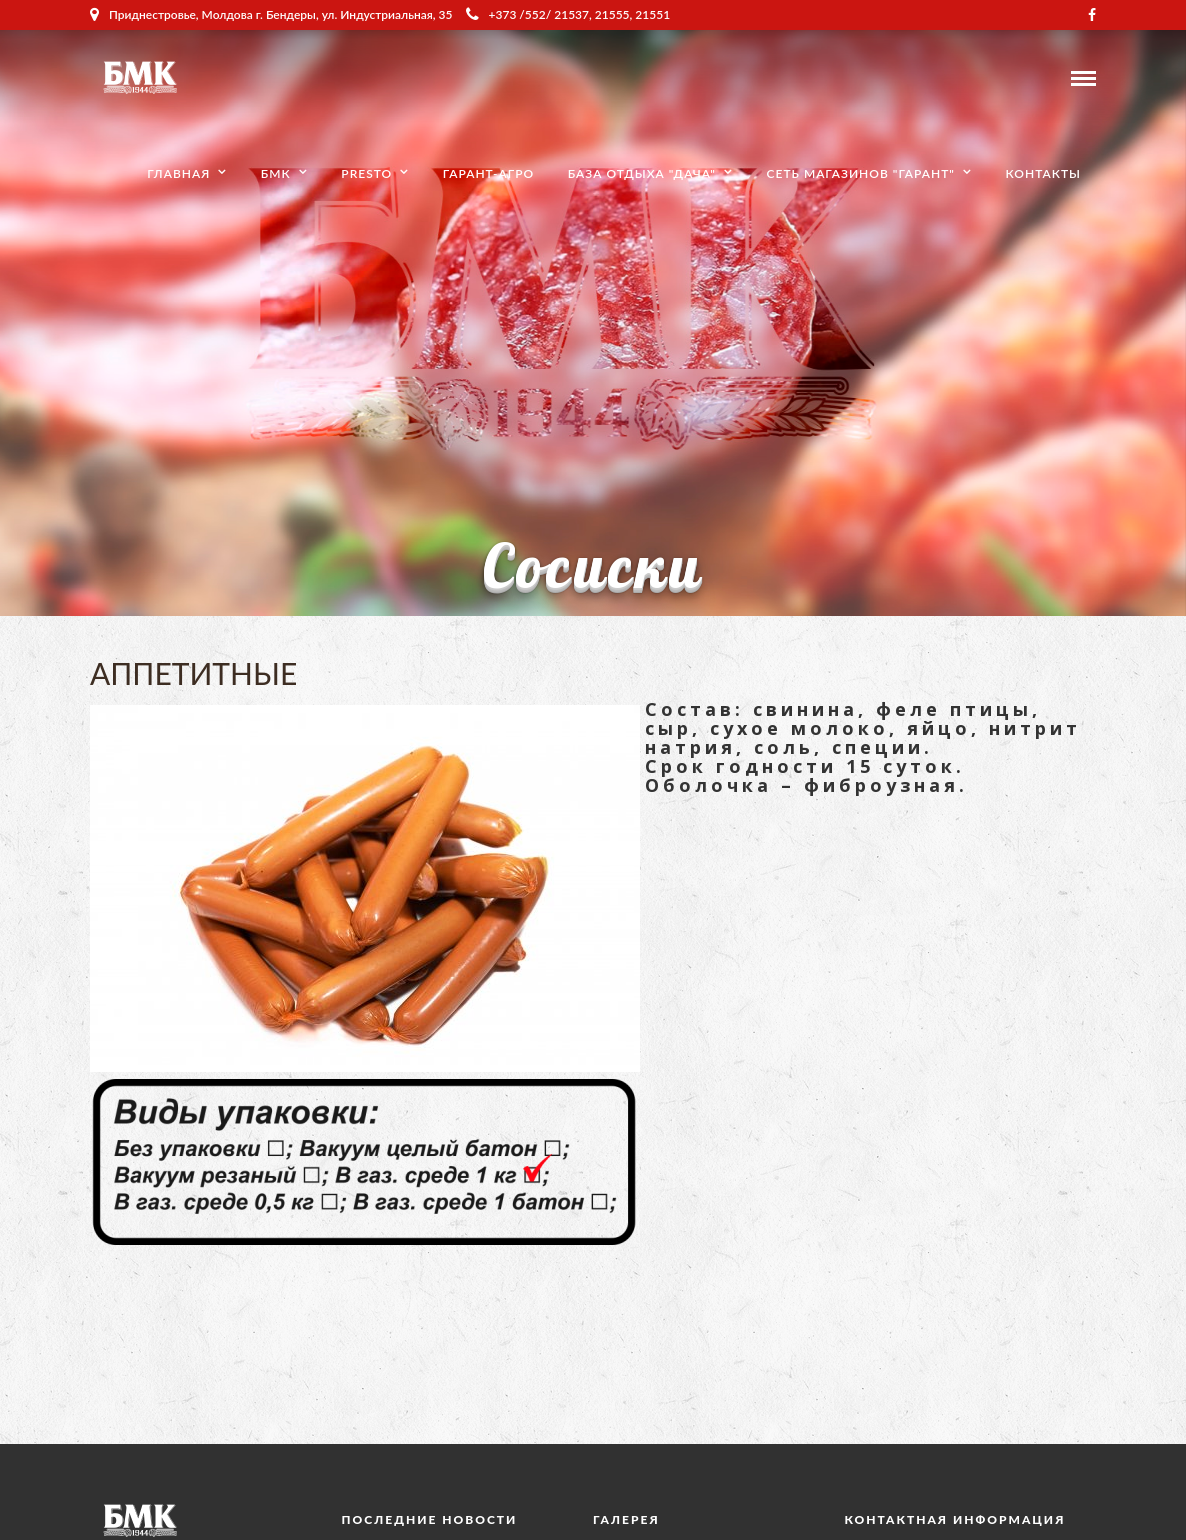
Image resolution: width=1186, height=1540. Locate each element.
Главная (178, 173)
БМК (276, 173)
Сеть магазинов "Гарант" (861, 173)
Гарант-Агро (488, 173)
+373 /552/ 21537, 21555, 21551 (568, 14)
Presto (366, 173)
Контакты (1043, 173)
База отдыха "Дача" (642, 173)
